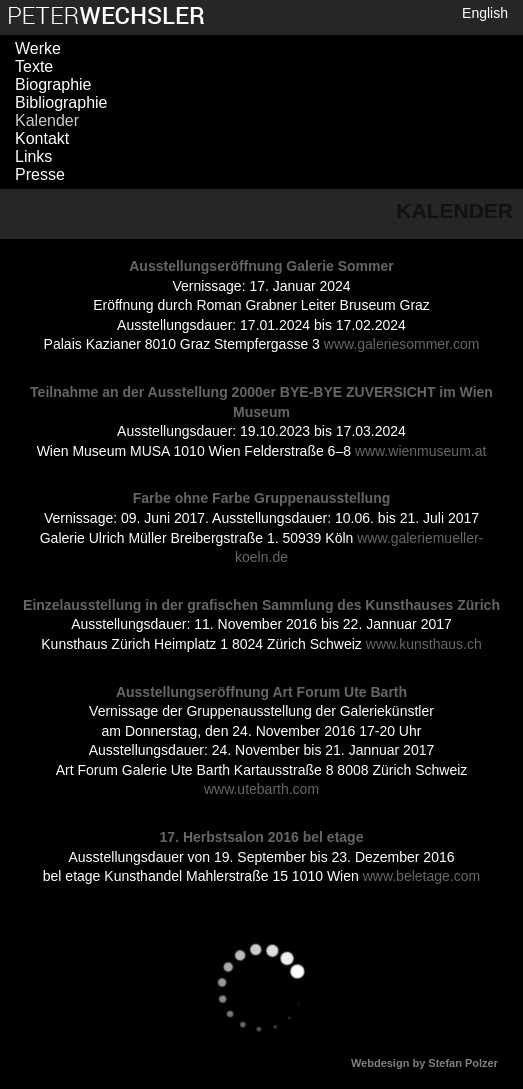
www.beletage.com (422, 876)
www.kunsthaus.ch (424, 644)
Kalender (47, 120)
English (485, 13)
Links (33, 156)
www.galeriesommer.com (402, 344)
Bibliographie (61, 102)
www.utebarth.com (261, 789)
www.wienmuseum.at (421, 451)
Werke (38, 48)
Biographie (53, 84)
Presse (40, 174)
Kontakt (42, 138)
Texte (34, 66)
